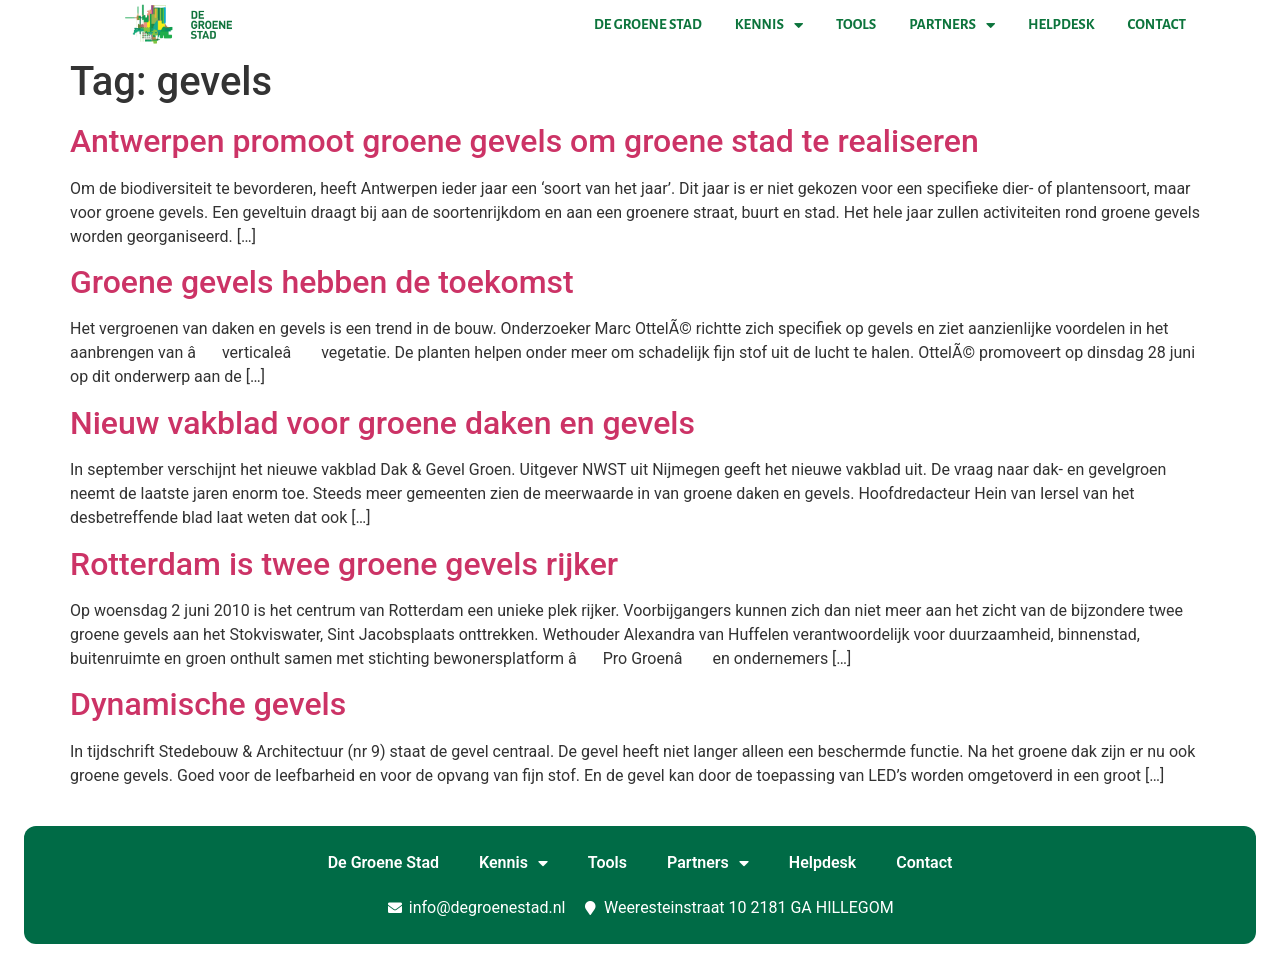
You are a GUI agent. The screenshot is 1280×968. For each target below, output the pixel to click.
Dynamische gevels (208, 704)
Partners (952, 25)
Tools (856, 24)
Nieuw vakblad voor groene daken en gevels (382, 423)
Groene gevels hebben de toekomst (322, 282)
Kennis (769, 25)
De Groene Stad (648, 24)
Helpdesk (1061, 24)
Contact (1157, 24)
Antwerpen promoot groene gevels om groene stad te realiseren (524, 141)
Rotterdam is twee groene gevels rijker (344, 564)
